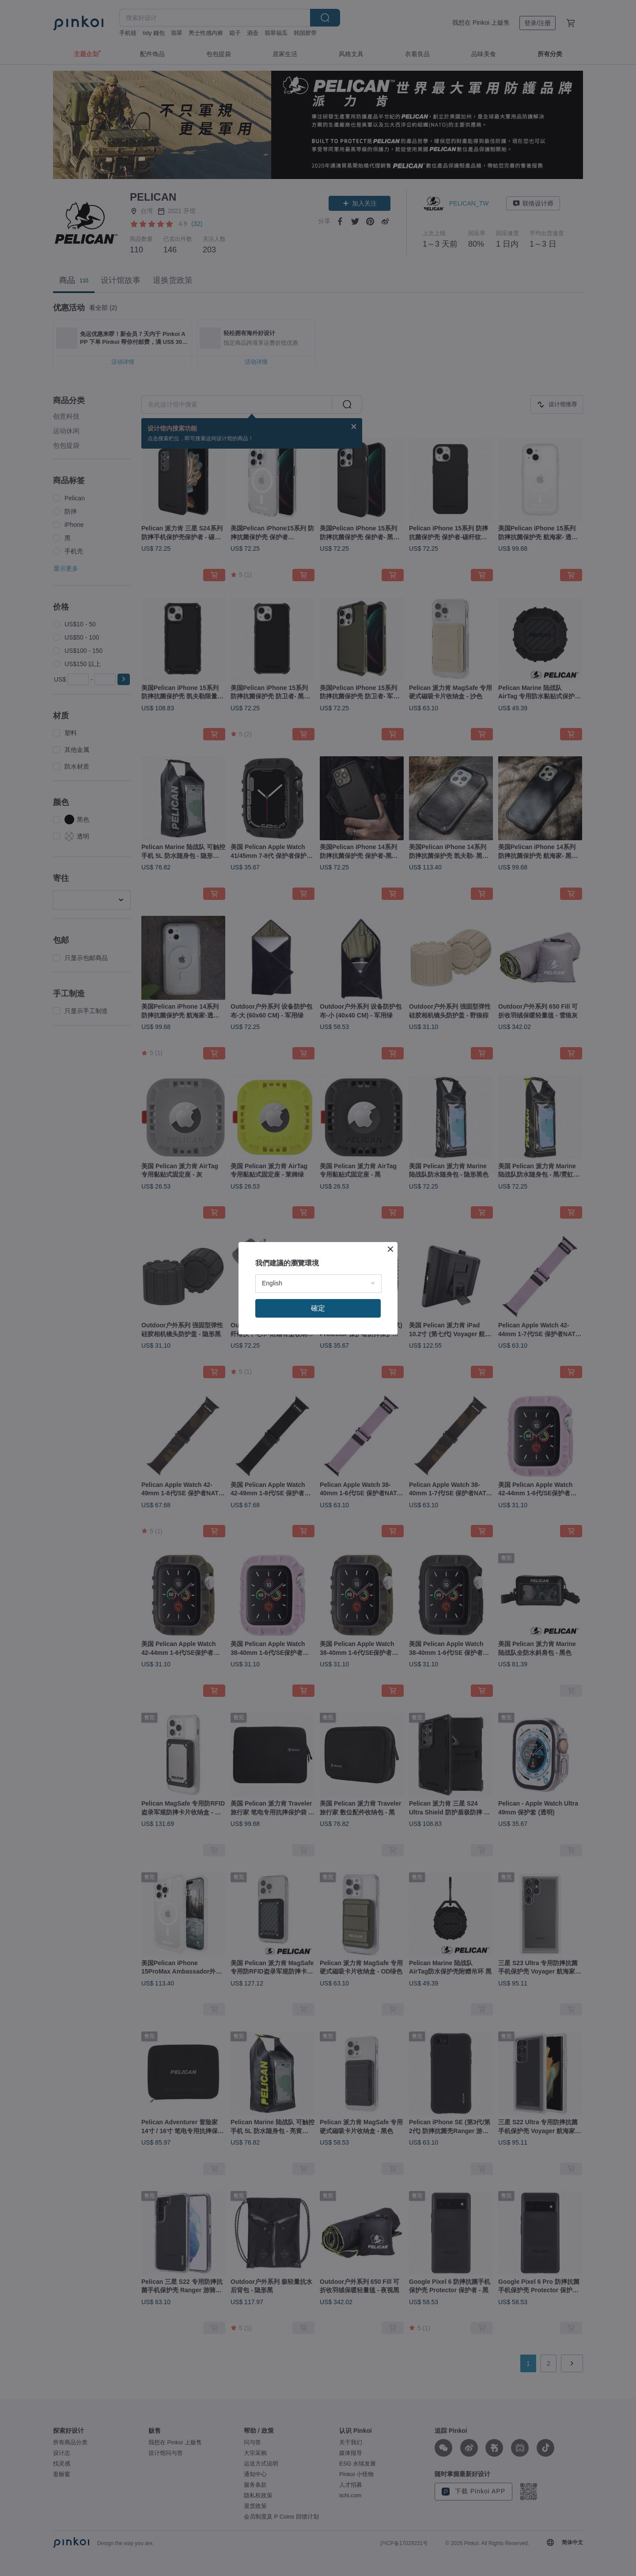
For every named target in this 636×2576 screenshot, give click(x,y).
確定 (318, 1308)
